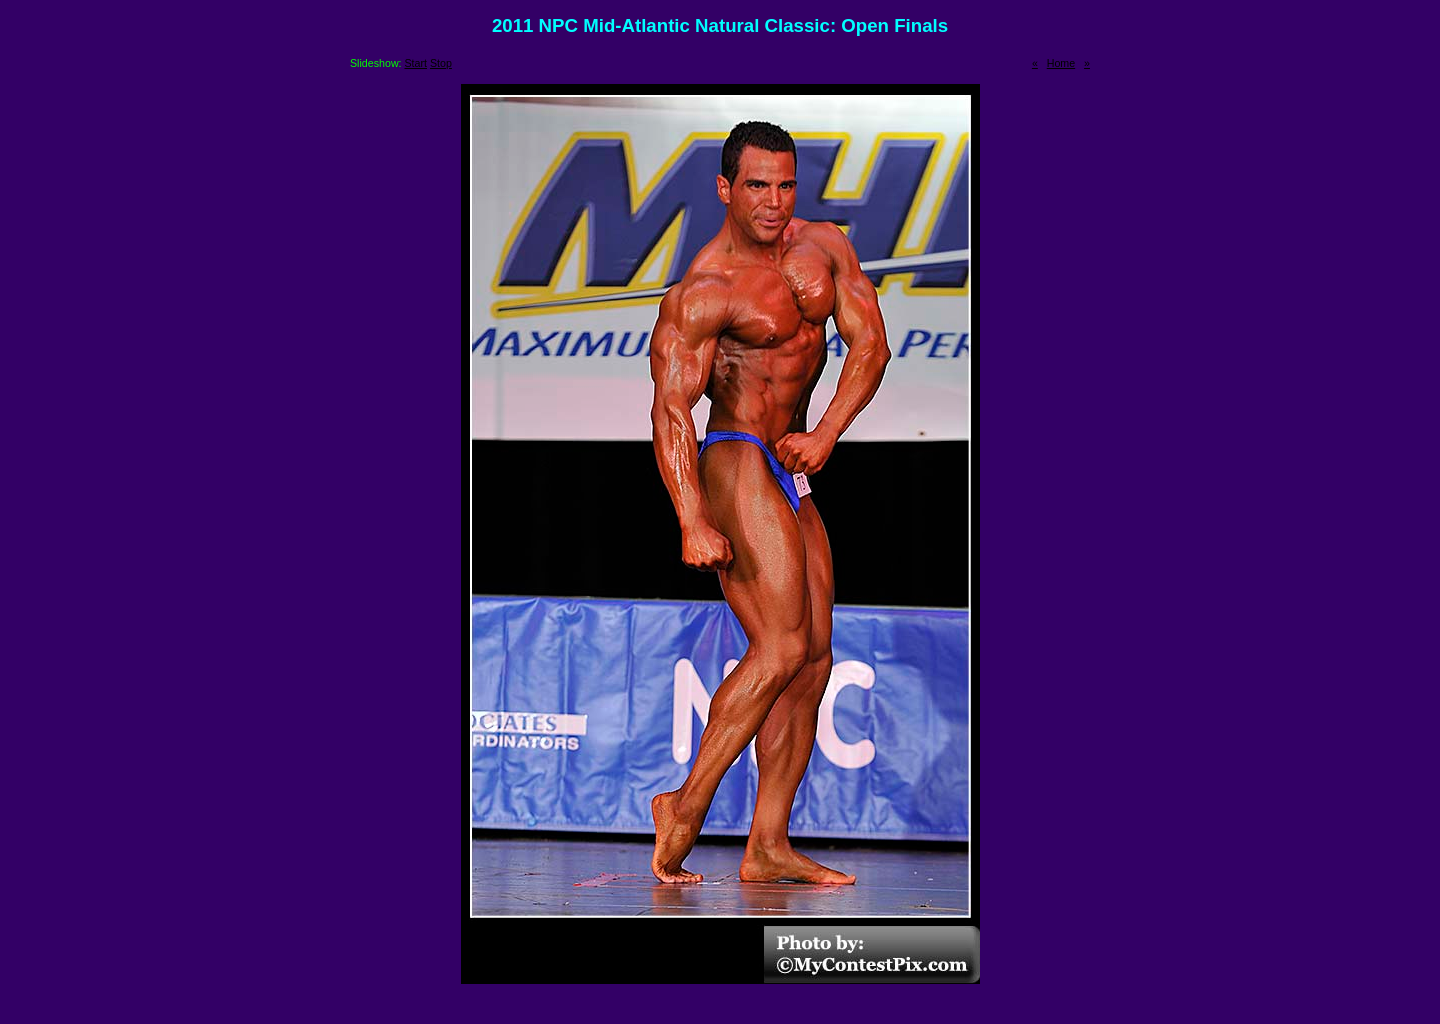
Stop (441, 63)
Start (416, 63)
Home (1061, 63)
